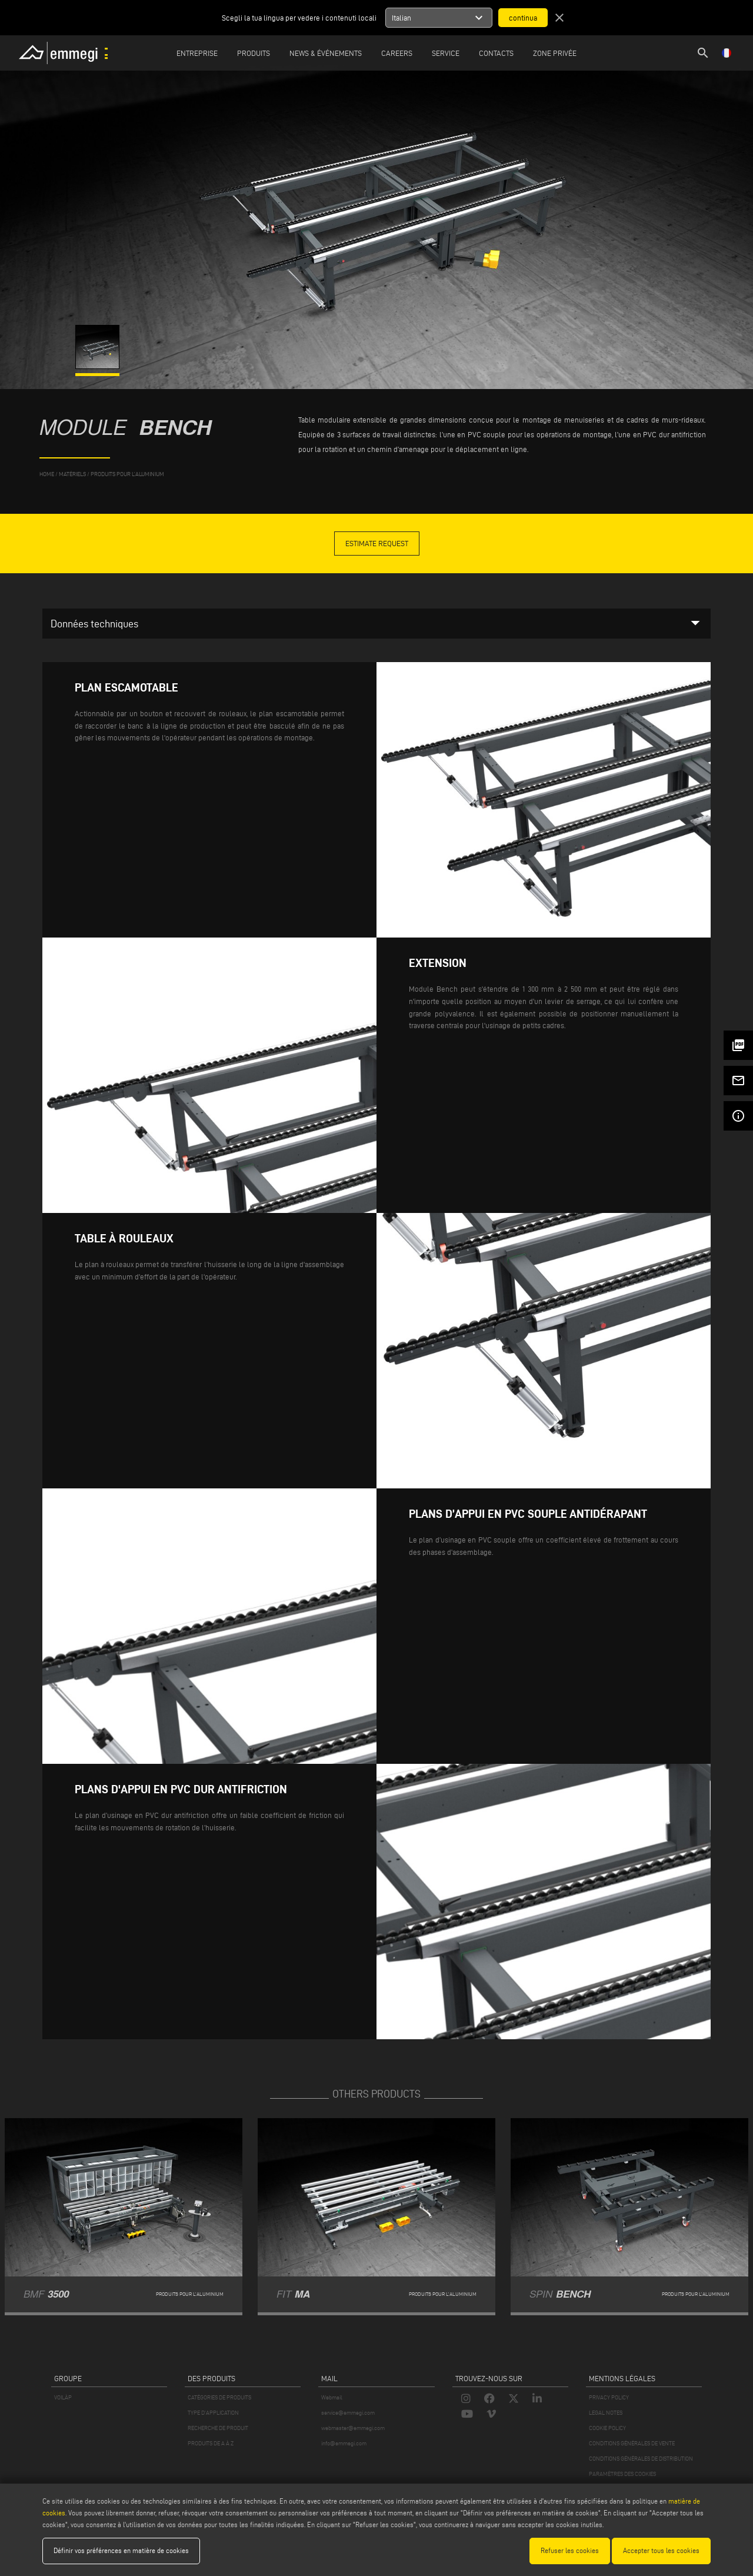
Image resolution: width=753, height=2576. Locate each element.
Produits (253, 53)
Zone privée (555, 53)
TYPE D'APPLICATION (213, 2412)
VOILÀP (63, 2397)
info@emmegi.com (343, 2443)
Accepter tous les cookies (661, 2550)
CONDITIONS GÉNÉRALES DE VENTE (632, 2443)
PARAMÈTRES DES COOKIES (622, 2474)
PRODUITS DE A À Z (211, 2443)
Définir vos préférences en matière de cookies (121, 2550)
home (46, 474)
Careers (396, 53)
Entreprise (197, 53)
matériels (72, 474)
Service (445, 53)
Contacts (496, 53)
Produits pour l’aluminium (127, 474)
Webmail (331, 2397)
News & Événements (325, 53)
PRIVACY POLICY (609, 2397)
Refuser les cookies (570, 2550)
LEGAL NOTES (605, 2412)
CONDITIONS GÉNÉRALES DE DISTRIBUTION (641, 2458)
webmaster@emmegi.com (353, 2428)
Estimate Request (376, 543)
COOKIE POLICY (607, 2428)
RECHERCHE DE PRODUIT (218, 2428)
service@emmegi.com (348, 2412)
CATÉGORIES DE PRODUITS (219, 2397)
